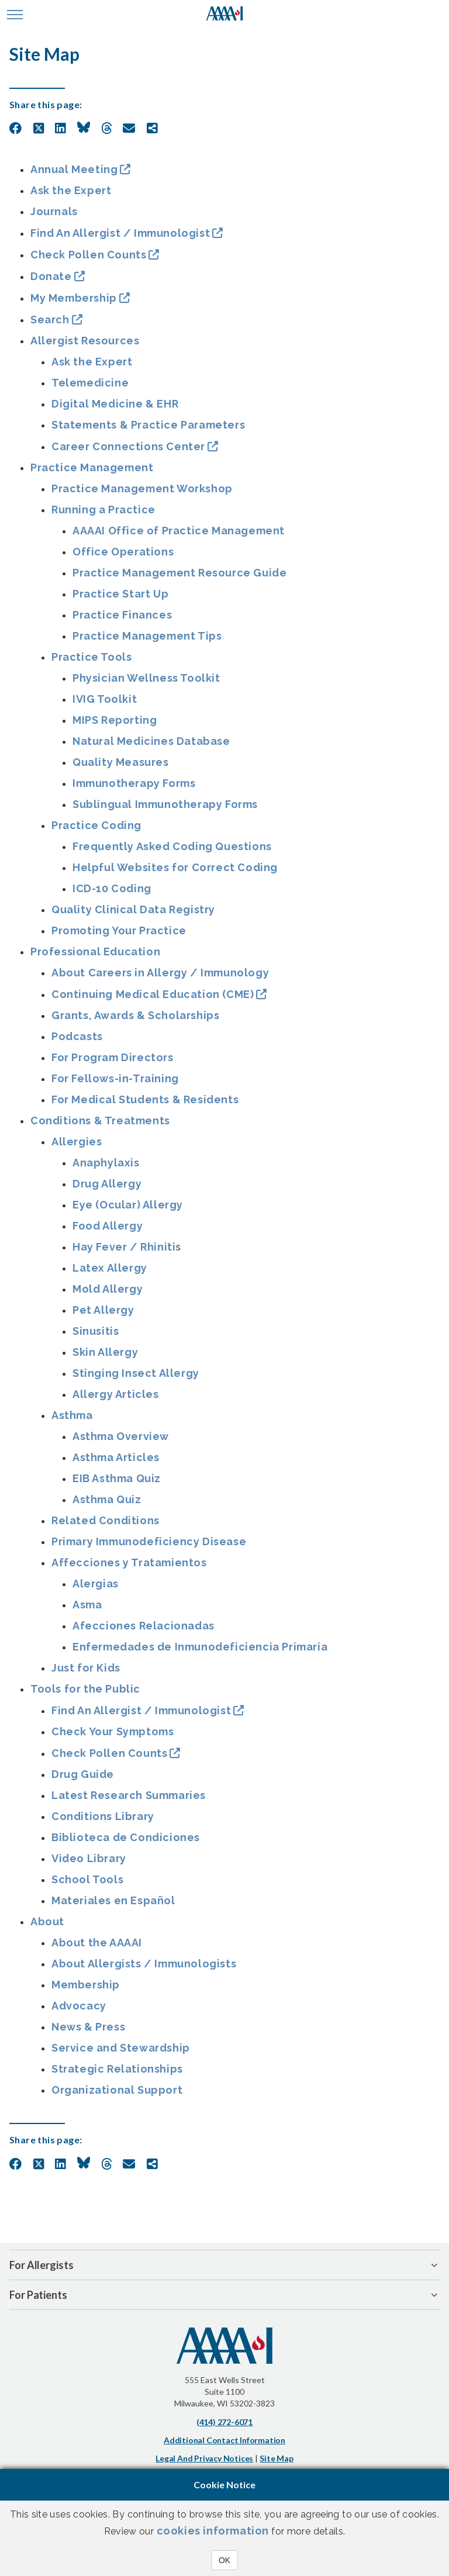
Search (50, 319)
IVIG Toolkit (104, 699)
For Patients (38, 2294)
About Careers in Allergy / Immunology (160, 972)
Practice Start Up (120, 594)
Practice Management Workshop (142, 488)
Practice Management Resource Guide (179, 573)
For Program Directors (112, 1057)
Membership (85, 1984)
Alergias (95, 1583)
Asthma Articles (116, 1457)
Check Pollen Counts (88, 254)
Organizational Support (116, 2090)
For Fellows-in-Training (115, 1078)
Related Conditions (105, 1520)
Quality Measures (120, 762)
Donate (51, 276)
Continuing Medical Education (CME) (152, 994)
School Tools (87, 1879)
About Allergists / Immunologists (143, 1963)
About (47, 1921)
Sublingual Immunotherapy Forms (165, 804)
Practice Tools (91, 657)
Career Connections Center (128, 446)
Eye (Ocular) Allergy (127, 1205)
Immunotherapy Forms (133, 783)
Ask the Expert (70, 190)
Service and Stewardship (120, 2048)
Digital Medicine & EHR (114, 404)
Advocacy (78, 2006)
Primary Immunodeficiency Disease (148, 1541)
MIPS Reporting (114, 720)
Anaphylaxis (106, 1162)
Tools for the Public (85, 1689)
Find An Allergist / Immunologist (120, 233)
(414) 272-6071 (224, 2422)
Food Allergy (107, 1226)
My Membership (73, 298)
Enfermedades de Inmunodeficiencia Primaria (199, 1647)
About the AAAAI (96, 1942)
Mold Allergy (107, 1289)
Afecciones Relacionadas (143, 1626)
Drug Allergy (106, 1183)
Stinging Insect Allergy (135, 1373)
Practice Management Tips (147, 636)
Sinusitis (95, 1331)
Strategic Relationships (117, 2069)
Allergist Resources (84, 340)
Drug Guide (82, 1774)
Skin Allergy (105, 1352)
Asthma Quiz (106, 1499)
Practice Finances (122, 615)
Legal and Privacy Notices (204, 2458)
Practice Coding (96, 825)
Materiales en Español (113, 1900)
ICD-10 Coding (111, 888)
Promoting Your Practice (118, 930)
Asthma (72, 1415)
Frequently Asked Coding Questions (172, 846)
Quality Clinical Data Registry (133, 909)
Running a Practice (103, 509)
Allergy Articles (115, 1394)
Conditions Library (102, 1816)
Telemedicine (90, 383)
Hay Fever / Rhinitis (126, 1247)
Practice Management (91, 467)
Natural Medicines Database (151, 741)
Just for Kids (85, 1668)
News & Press (88, 2027)
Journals (54, 211)
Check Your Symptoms (112, 1731)
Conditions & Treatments (100, 1120)
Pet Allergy (103, 1310)
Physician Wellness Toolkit (146, 678)
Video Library (88, 1858)
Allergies (76, 1141)
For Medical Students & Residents (145, 1099)
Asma (87, 1604)
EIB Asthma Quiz (116, 1478)
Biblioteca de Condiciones (125, 1837)
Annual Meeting (74, 169)
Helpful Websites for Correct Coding (175, 867)
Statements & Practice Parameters (148, 425)
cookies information (213, 2531)
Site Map (276, 2458)
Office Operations (123, 551)
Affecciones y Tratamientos (129, 1562)
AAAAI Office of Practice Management (178, 530)
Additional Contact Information (224, 2440)
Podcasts (77, 1036)
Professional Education (95, 951)
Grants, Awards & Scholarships (135, 1015)
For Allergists (41, 2265)
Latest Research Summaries (128, 1795)
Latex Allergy (109, 1268)
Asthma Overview (120, 1436)
